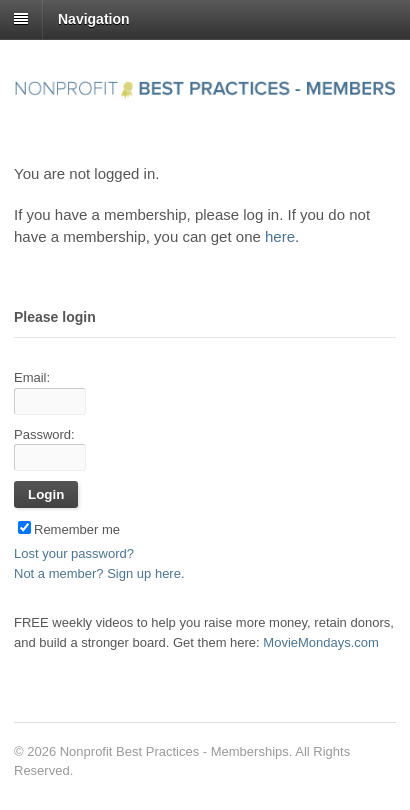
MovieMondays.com (321, 642)
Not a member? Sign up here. (99, 573)
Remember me (69, 529)
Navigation (94, 19)
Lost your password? (74, 553)
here (280, 236)
